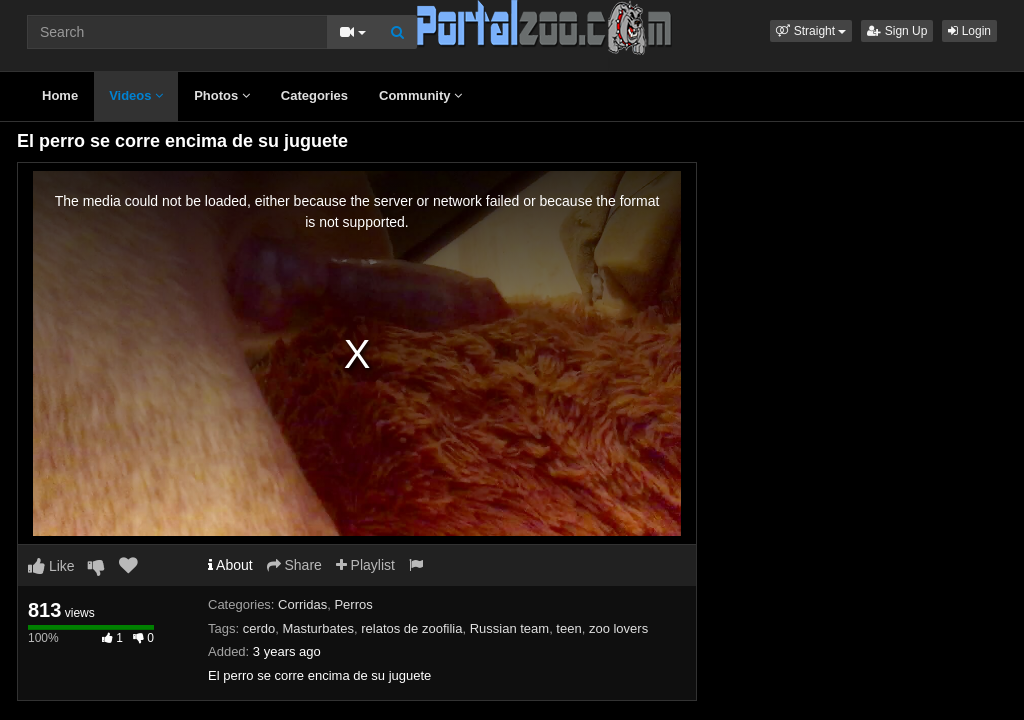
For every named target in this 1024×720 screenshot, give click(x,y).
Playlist (365, 565)
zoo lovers (618, 628)
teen (568, 628)
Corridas (302, 604)
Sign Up (897, 31)
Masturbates (318, 628)
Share (294, 565)
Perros (353, 604)
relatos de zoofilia (411, 628)
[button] (811, 31)
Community (420, 95)
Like (51, 566)
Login (969, 31)
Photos (222, 95)
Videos (136, 95)
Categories (314, 95)
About (230, 565)
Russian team (509, 628)
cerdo (259, 628)
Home (60, 95)
